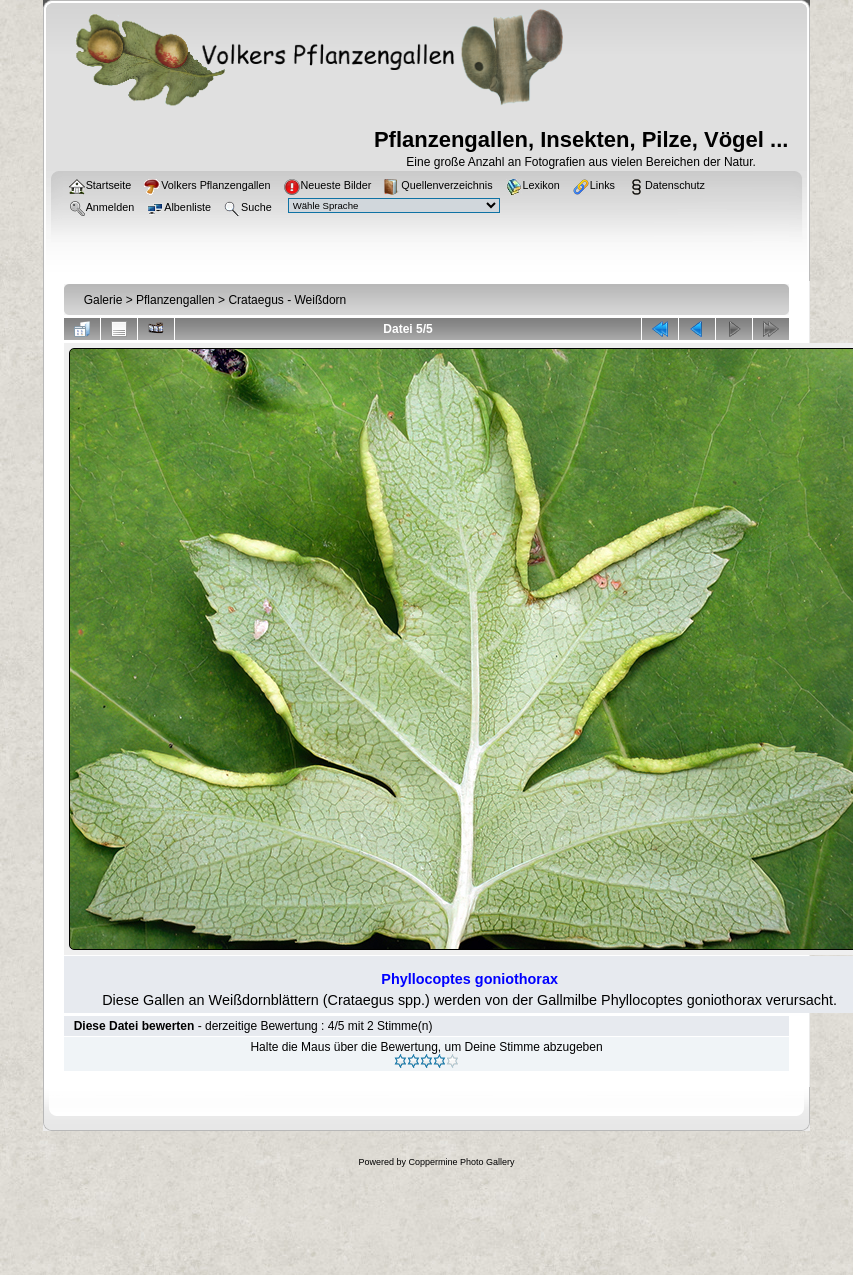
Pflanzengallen (175, 300)
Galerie (103, 300)
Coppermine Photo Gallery (461, 1162)
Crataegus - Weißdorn (287, 300)
